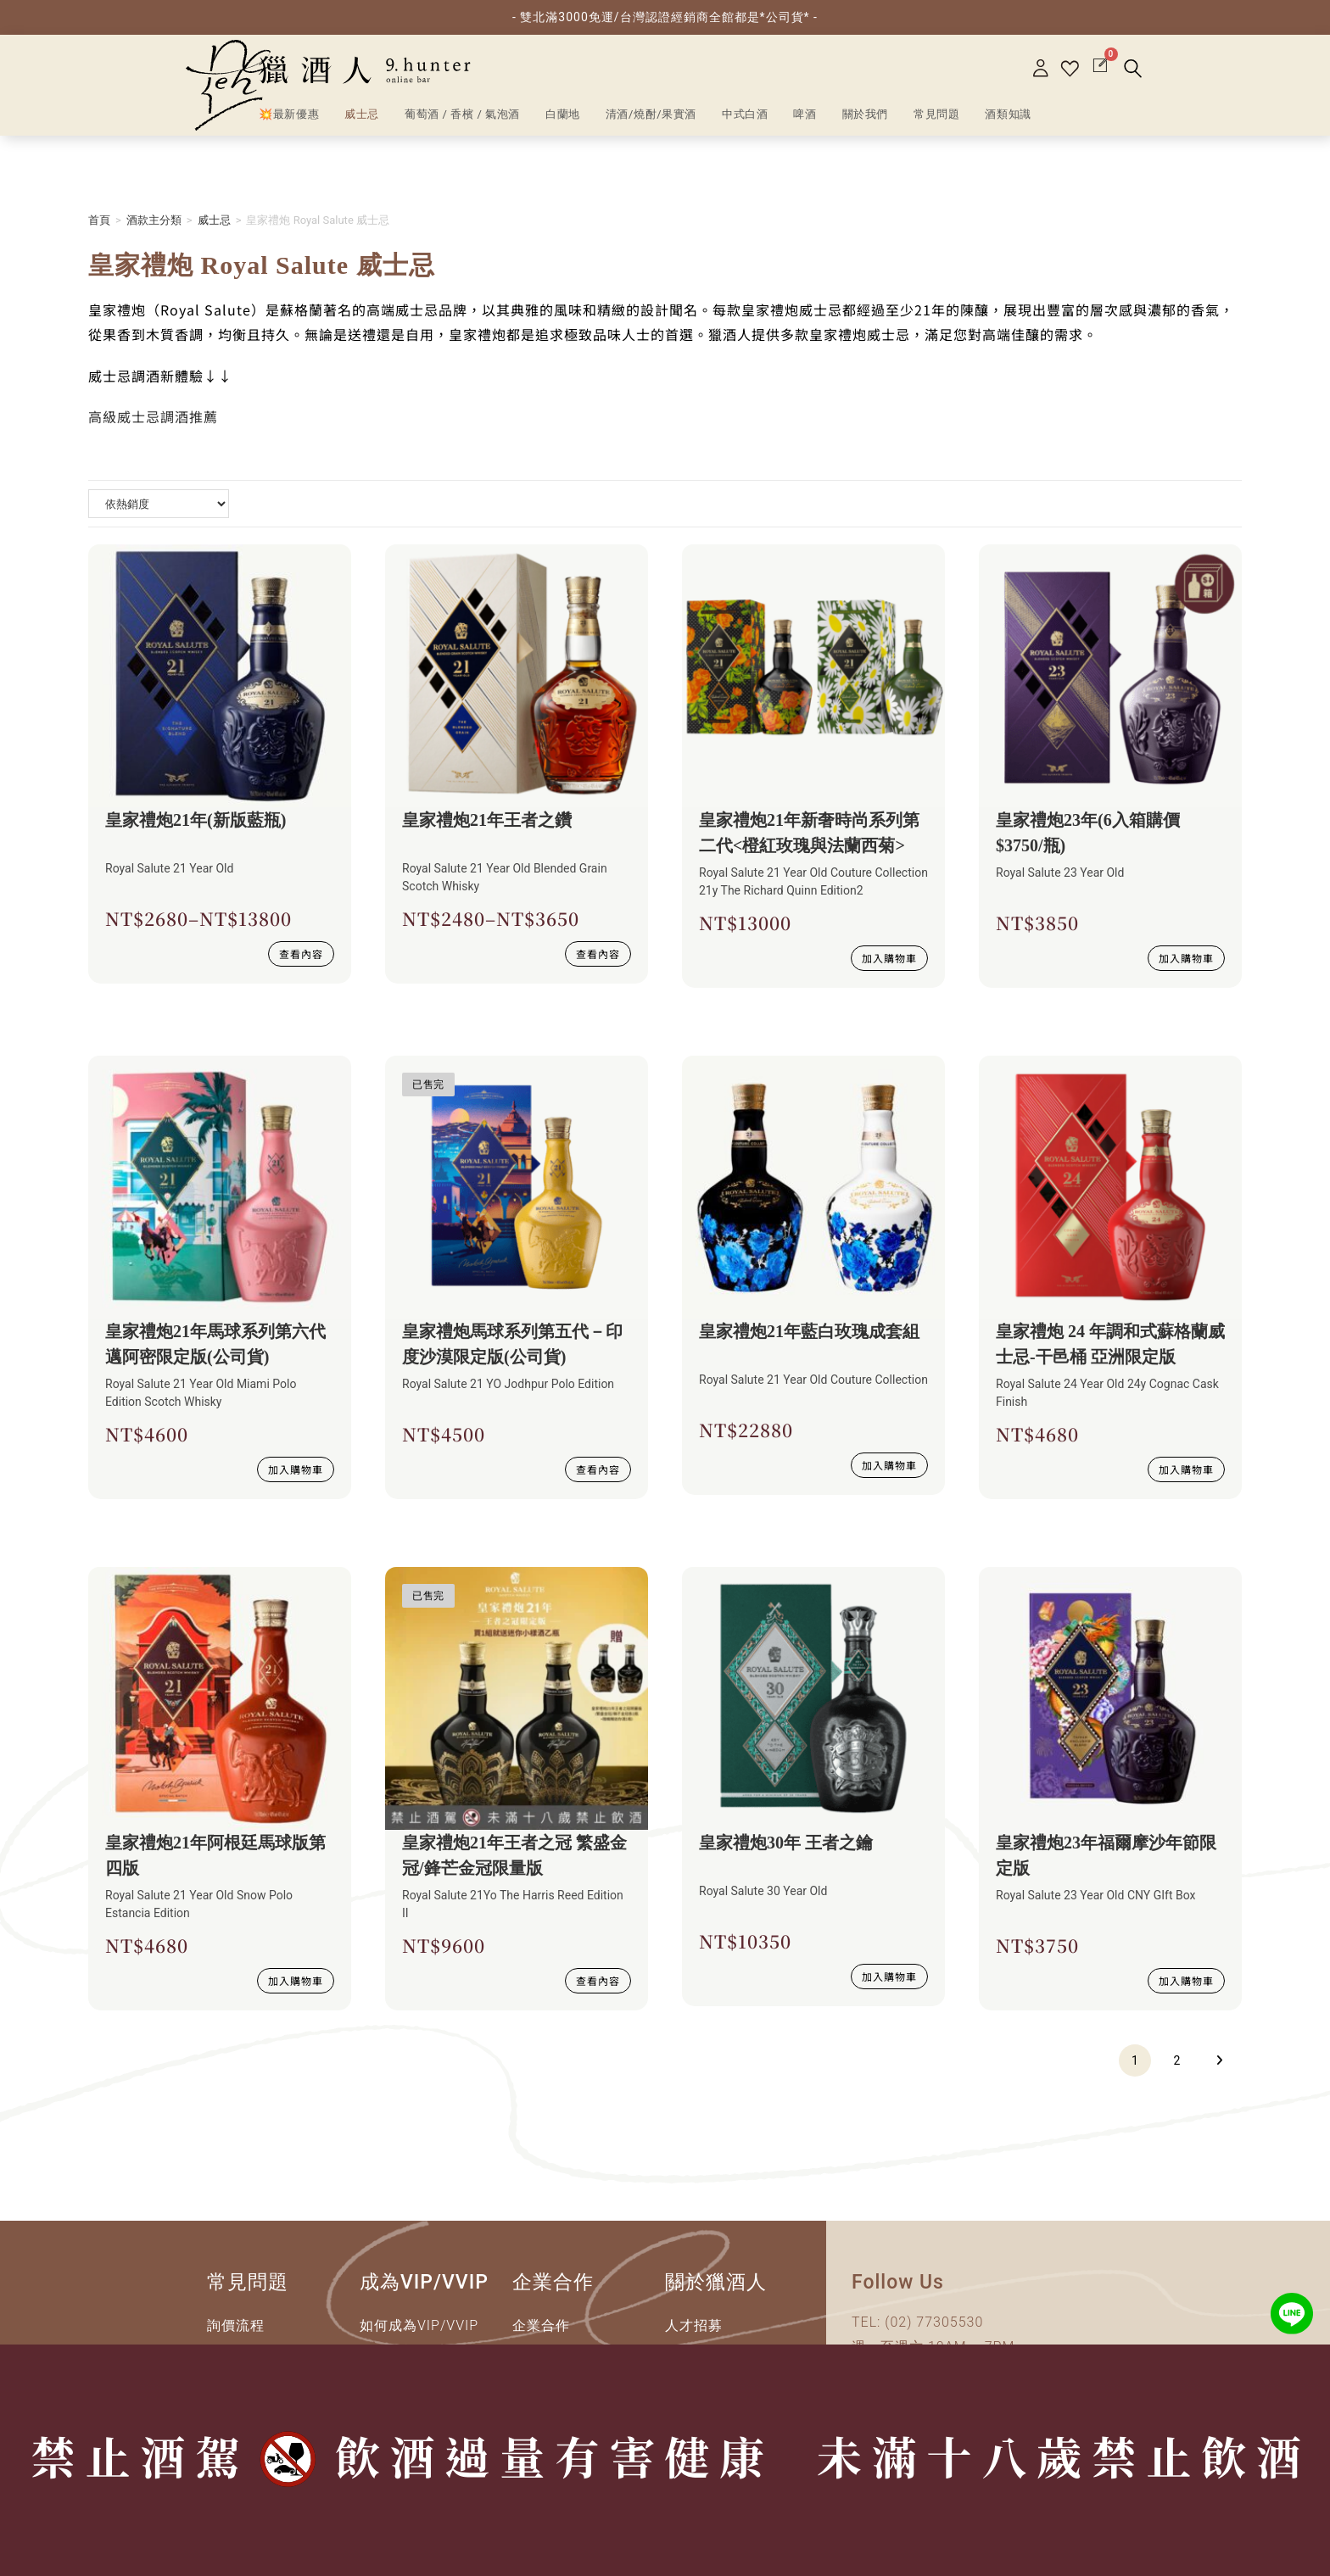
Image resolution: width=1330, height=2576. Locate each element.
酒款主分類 (154, 220)
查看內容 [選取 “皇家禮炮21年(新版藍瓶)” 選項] (301, 953)
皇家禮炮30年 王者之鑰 (786, 1842)
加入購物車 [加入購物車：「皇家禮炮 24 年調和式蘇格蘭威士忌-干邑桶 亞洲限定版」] (1186, 1469)
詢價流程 (236, 2325)
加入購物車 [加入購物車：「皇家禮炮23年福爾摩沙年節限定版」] (1186, 1980)
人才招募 (694, 2325)
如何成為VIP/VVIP (419, 2325)
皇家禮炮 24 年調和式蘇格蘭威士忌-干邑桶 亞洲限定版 (1110, 1344)
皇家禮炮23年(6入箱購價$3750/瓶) (1088, 833)
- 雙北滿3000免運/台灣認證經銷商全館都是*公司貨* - (665, 17)
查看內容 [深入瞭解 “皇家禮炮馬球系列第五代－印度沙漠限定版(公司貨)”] (598, 1469)
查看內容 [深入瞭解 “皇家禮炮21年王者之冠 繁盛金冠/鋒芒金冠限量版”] (598, 1980)
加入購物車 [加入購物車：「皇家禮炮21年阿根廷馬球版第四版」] (295, 1980)
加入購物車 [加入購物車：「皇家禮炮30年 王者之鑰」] (889, 1976)
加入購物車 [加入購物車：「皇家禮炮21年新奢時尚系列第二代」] (889, 958)
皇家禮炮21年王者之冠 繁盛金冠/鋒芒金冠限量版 (514, 1855)
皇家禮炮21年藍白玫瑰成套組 (809, 1331)
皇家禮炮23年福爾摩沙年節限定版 (1106, 1855)
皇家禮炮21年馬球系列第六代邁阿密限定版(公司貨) (215, 1344)
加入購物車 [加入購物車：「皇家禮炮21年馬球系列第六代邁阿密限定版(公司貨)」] (295, 1469)
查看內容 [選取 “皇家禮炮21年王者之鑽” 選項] (598, 953)
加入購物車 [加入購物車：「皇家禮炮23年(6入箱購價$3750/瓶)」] (1186, 958)
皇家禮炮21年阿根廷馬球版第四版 (215, 1855)
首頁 (99, 220)
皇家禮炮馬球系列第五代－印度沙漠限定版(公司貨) (512, 1344)
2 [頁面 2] (1177, 2060)
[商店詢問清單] (158, 503)
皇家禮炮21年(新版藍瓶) (195, 820)
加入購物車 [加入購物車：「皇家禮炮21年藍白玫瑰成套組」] (889, 1465)
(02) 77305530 (934, 2322)
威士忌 (214, 220)
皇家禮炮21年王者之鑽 (487, 820)
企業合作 (541, 2325)
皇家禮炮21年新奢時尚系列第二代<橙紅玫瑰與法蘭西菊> (809, 833)
